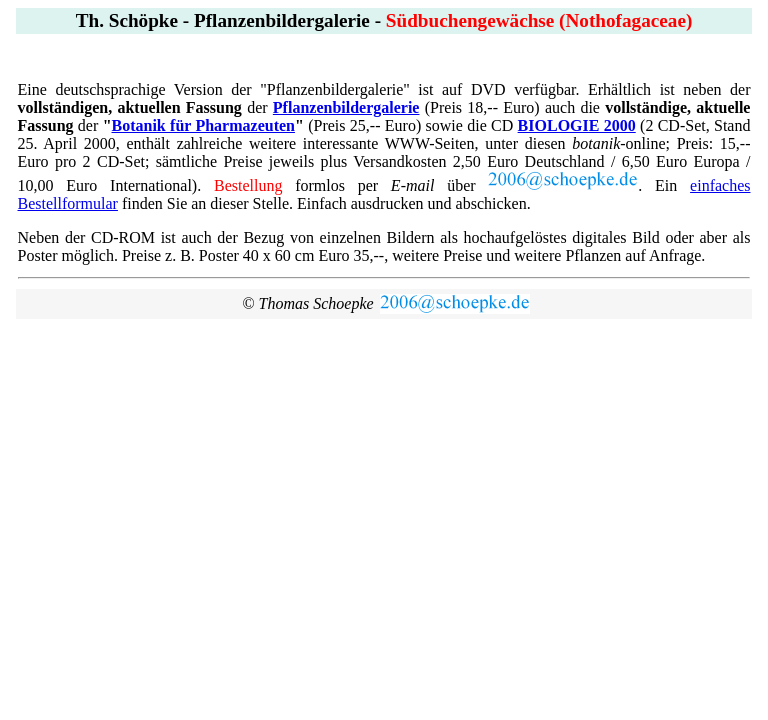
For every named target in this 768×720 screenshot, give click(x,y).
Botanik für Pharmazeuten (203, 125)
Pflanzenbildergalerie (346, 107)
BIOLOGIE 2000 (577, 125)
